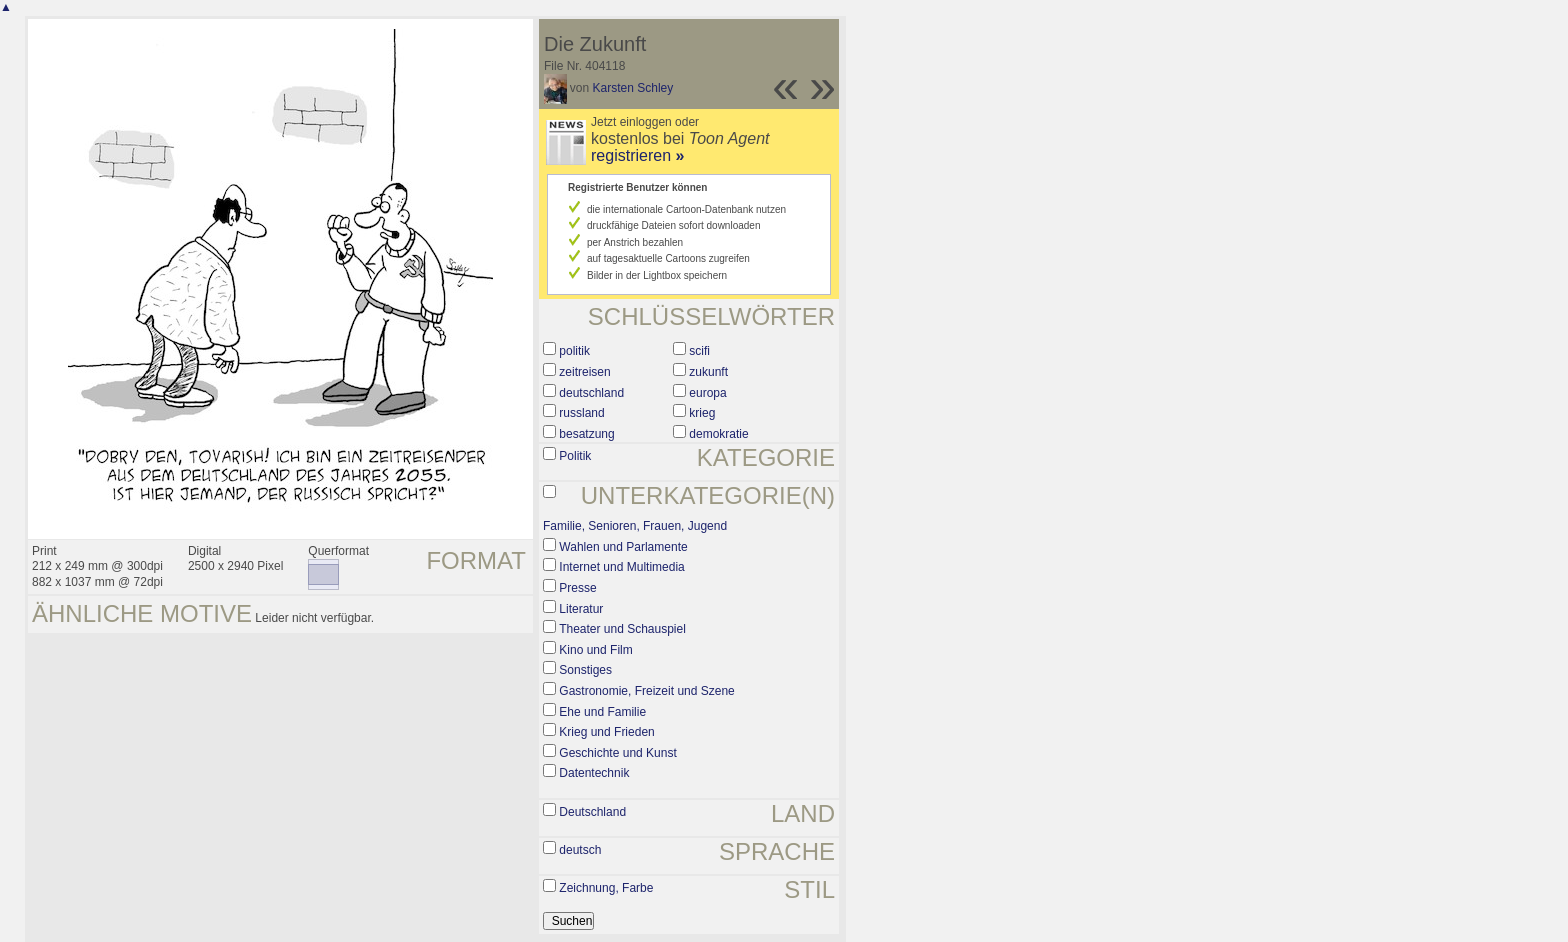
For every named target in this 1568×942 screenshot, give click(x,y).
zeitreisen (584, 372)
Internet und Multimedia (621, 567)
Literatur (581, 609)
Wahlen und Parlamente (623, 547)
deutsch (580, 850)
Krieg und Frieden (606, 732)
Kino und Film (595, 650)
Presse (577, 588)
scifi (699, 351)
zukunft (708, 372)
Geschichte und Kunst (617, 753)
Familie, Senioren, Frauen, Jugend (635, 526)
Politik (575, 456)
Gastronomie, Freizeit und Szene (646, 691)
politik (574, 351)
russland (581, 413)
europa (707, 393)
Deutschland (592, 812)
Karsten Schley (633, 88)
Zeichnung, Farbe (606, 888)
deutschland (591, 393)
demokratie (718, 434)
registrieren (637, 155)
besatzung (586, 434)
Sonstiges (585, 670)
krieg (702, 413)
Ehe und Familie (602, 712)
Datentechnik (594, 773)
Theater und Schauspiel (622, 629)
